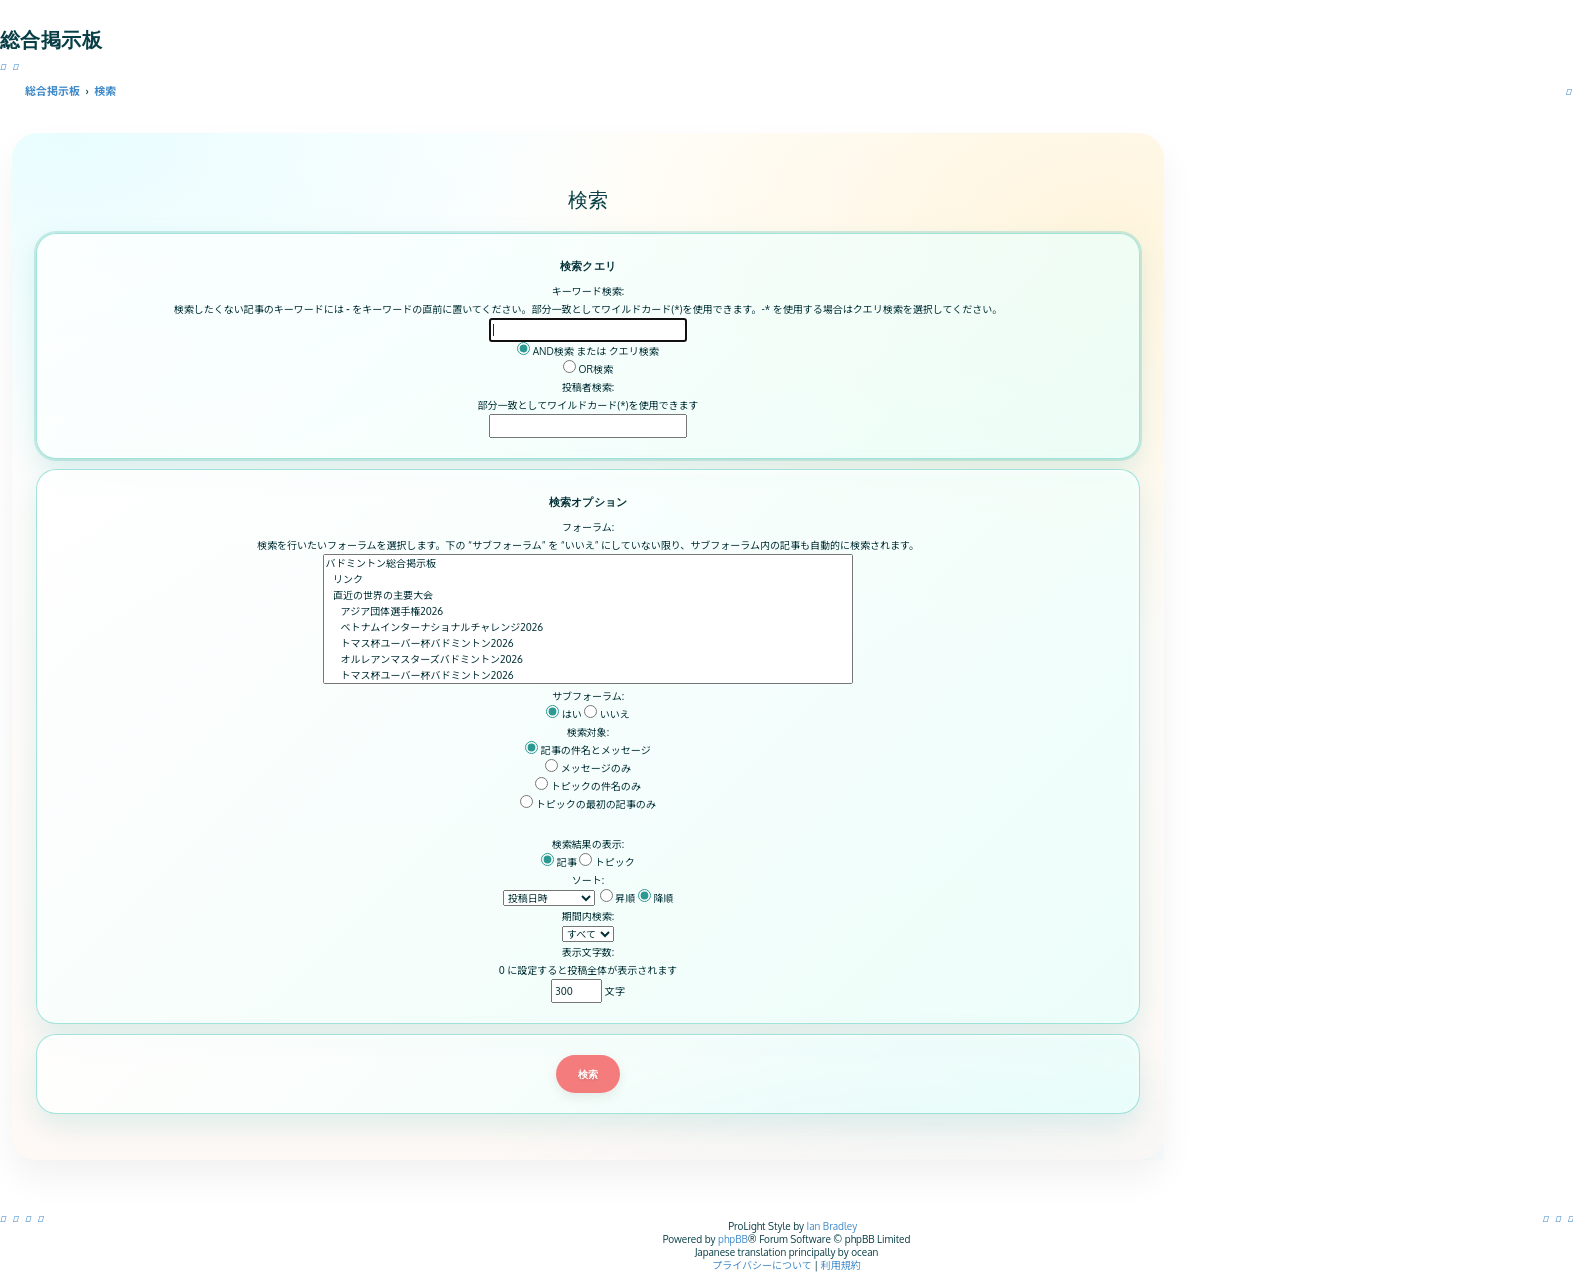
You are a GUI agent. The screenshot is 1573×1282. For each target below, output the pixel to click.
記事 (559, 862)
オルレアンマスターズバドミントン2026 (588, 659)
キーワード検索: (588, 291)
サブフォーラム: (588, 696)
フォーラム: (588, 527)
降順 (656, 898)
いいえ (607, 714)
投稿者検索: (588, 387)
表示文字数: (588, 952)
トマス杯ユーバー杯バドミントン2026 (588, 643)
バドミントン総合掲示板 (588, 563)
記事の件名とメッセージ (587, 750)
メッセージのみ (587, 768)
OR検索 (588, 369)
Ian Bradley (832, 1226)
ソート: (588, 880)
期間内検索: (588, 916)
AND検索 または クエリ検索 (588, 351)
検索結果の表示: (588, 844)
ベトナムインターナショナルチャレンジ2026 (588, 627)
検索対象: (588, 732)
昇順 (618, 898)
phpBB (733, 1239)
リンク (588, 579)
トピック (607, 862)
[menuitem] (1571, 1218)
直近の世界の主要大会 (588, 595)
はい (564, 714)
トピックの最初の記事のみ (588, 804)
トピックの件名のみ (588, 786)
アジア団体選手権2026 (588, 611)
